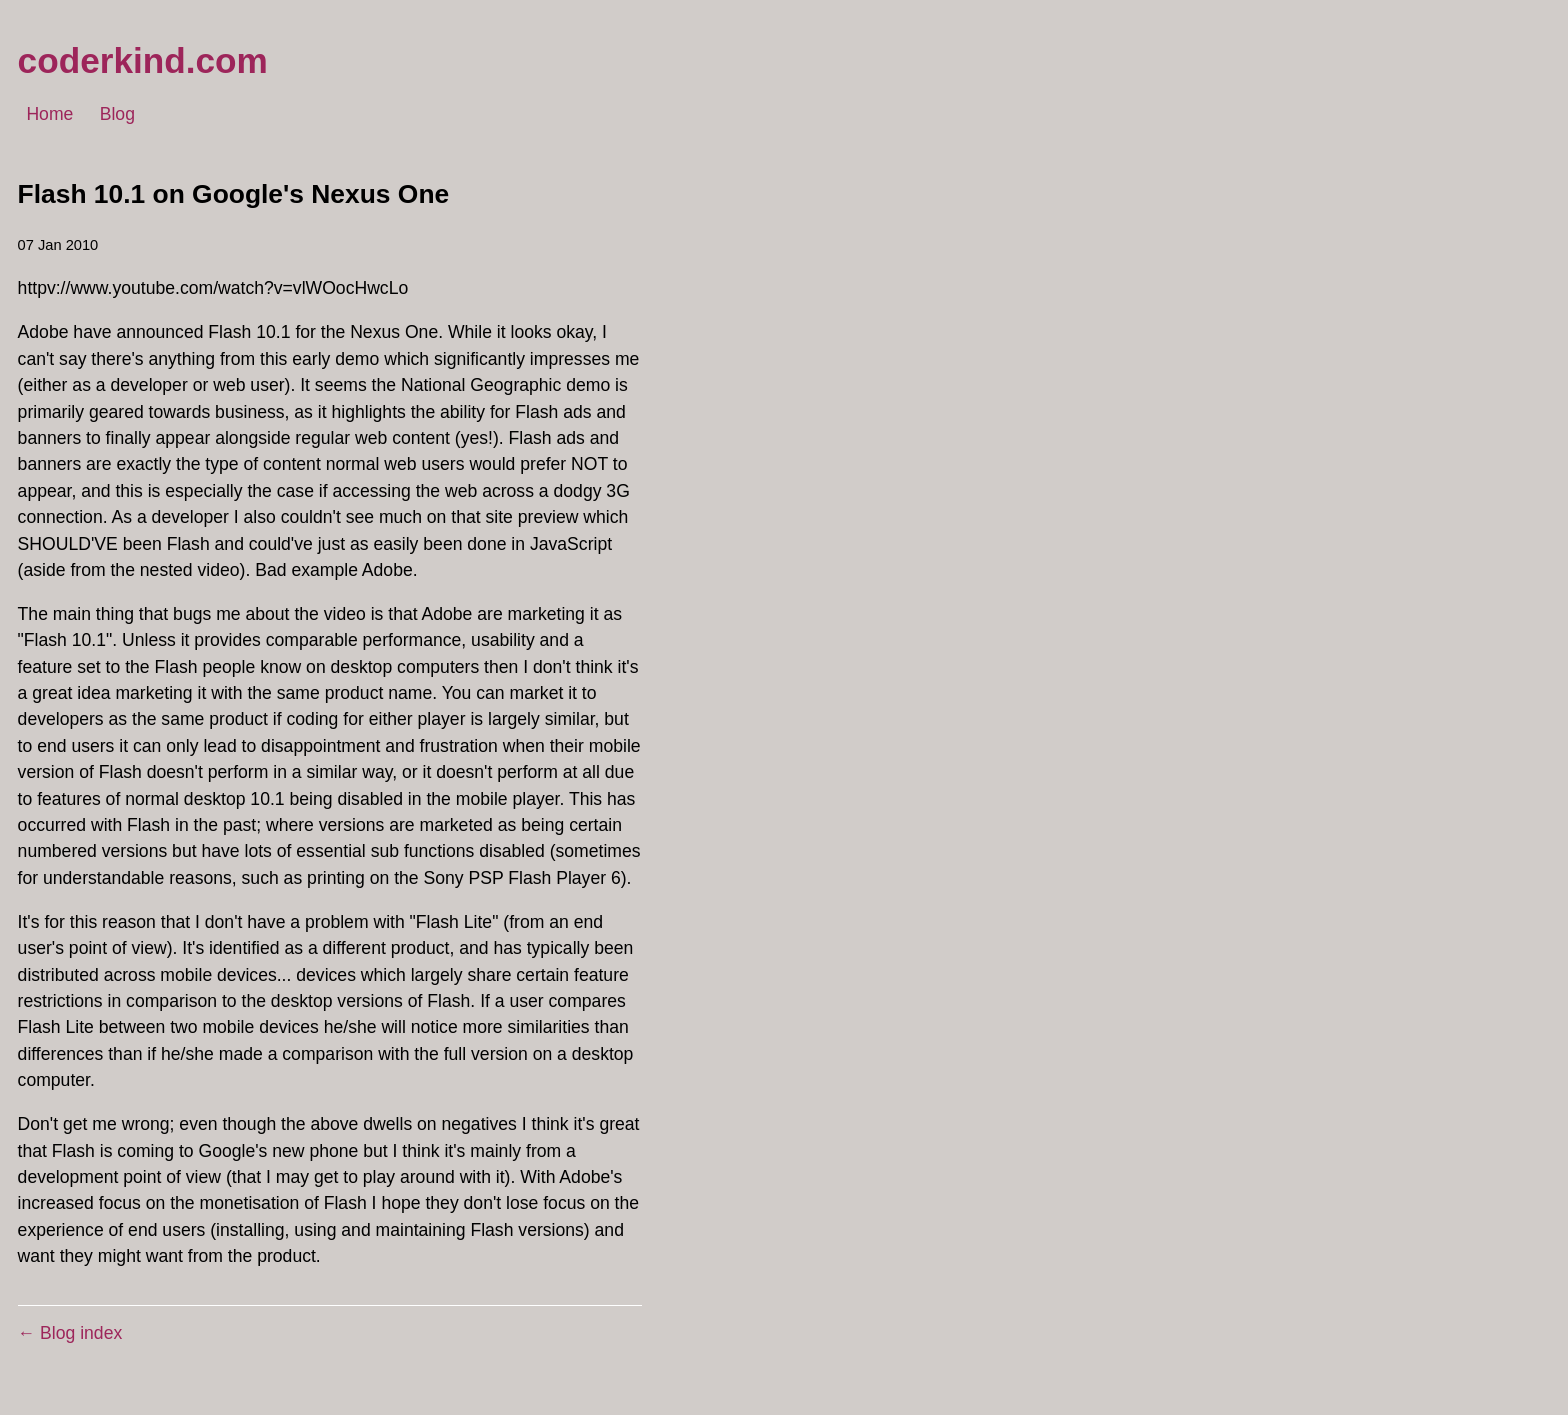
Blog (117, 115)
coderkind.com (143, 60)
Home (49, 115)
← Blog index (70, 1333)
